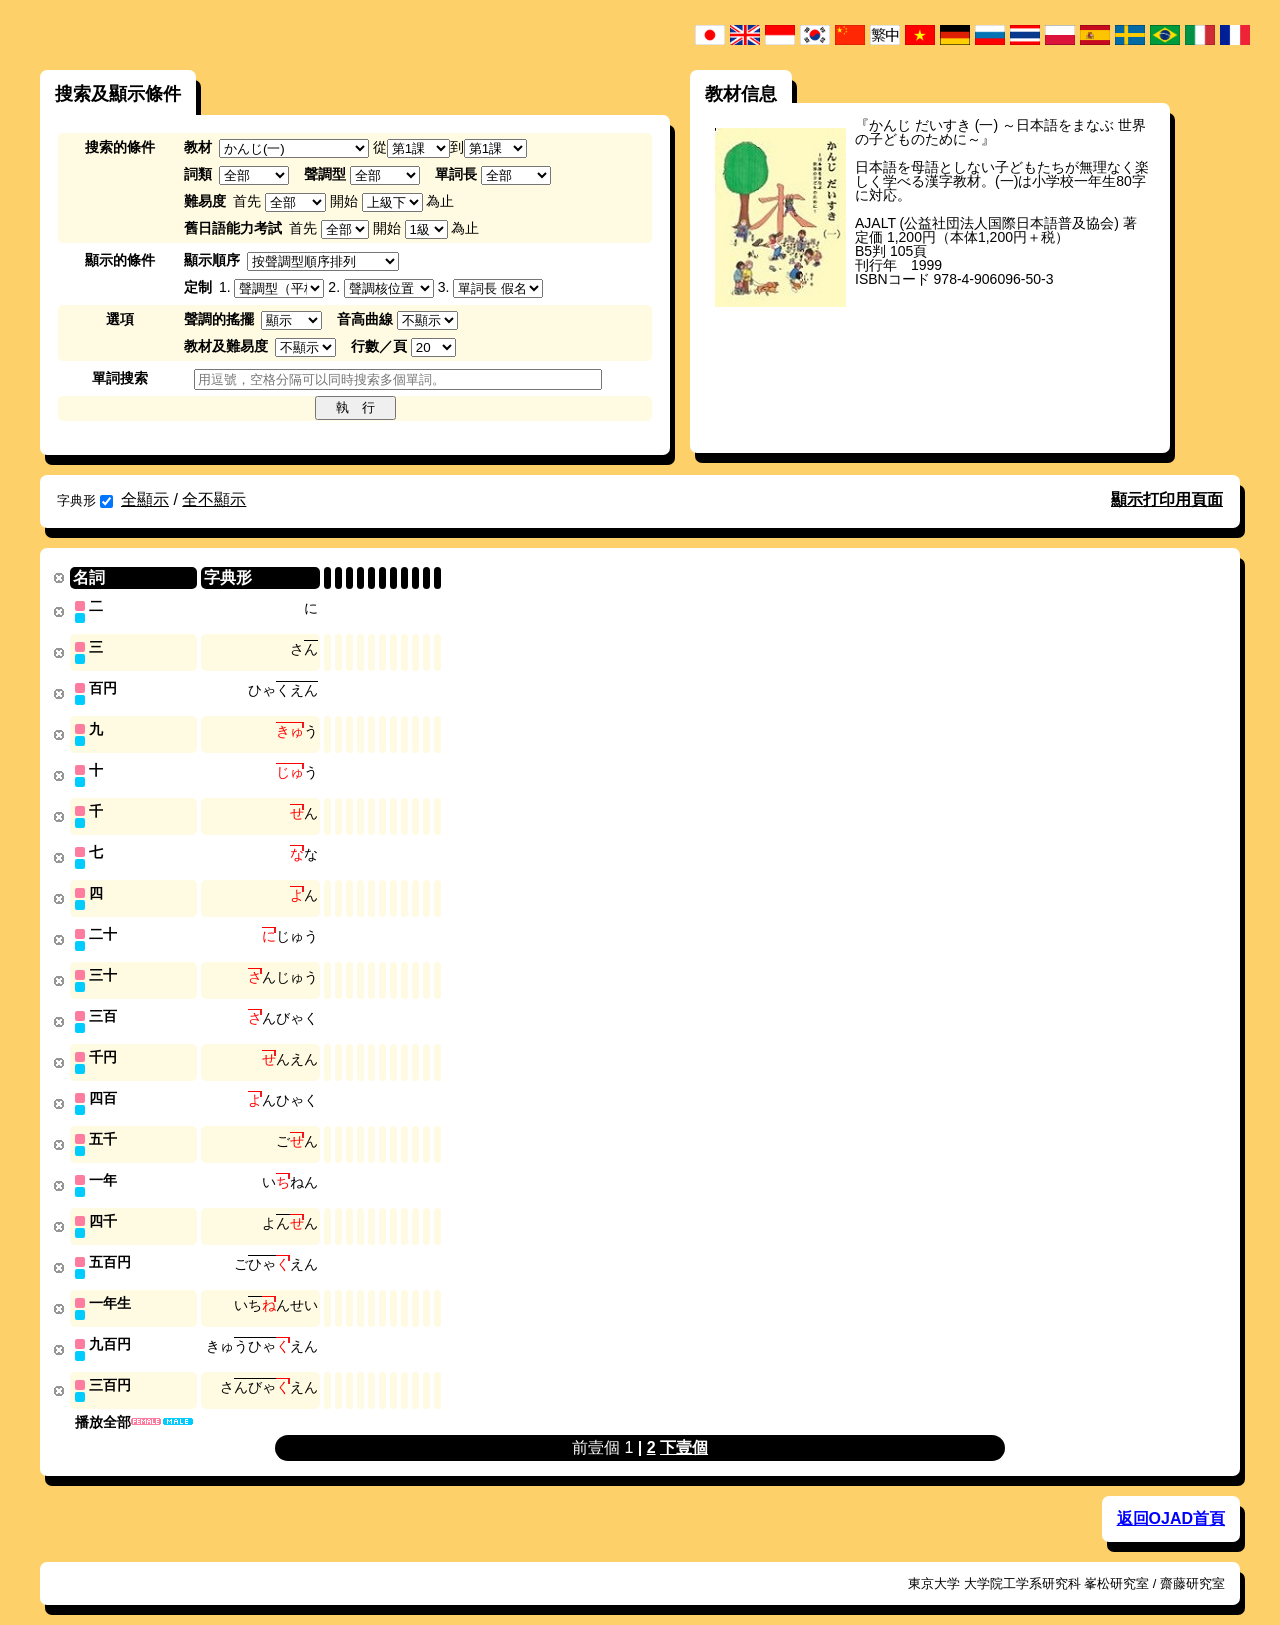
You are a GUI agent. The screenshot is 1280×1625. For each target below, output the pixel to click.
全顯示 (145, 499)
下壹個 (684, 1427)
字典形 (85, 500)
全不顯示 (214, 499)
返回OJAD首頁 (1171, 1498)
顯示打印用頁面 (1167, 499)
